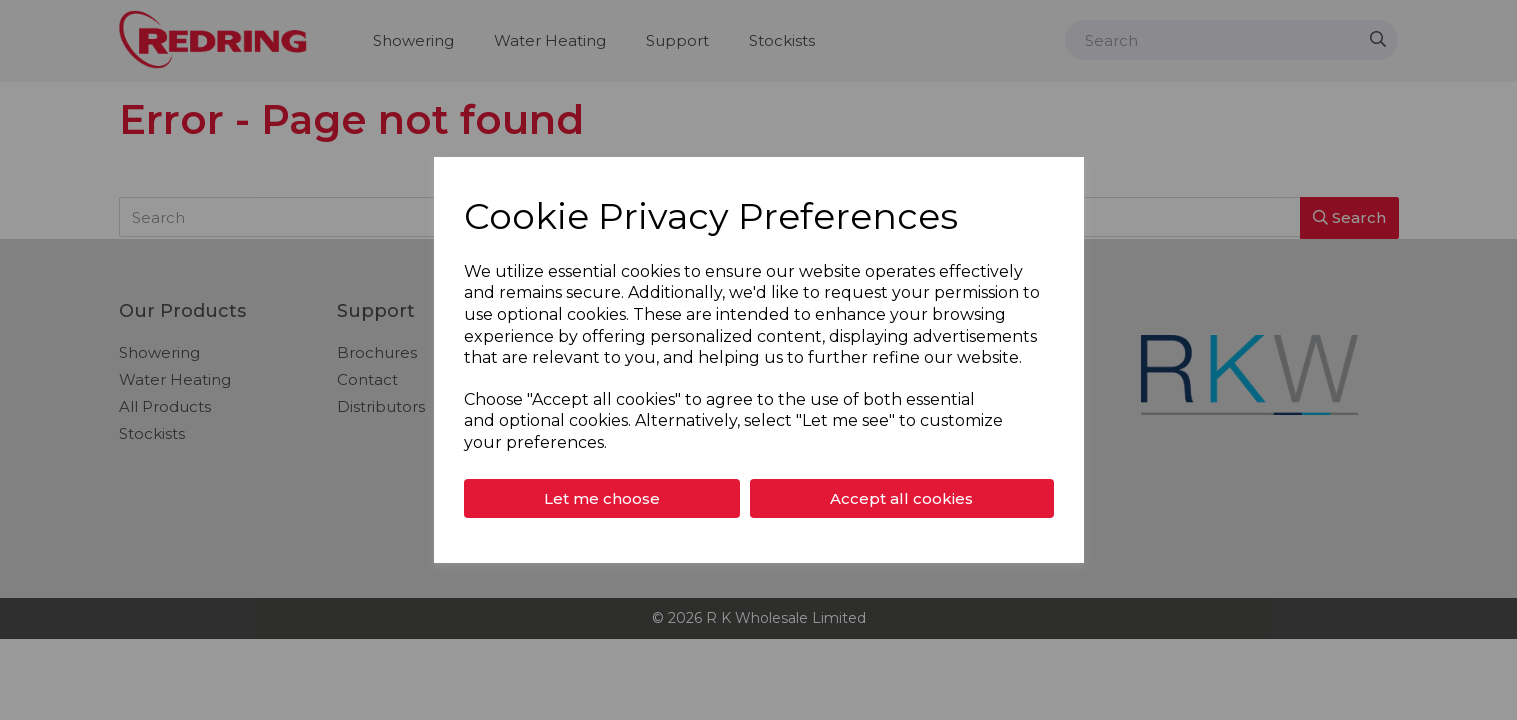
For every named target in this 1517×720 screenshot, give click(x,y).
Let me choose (602, 498)
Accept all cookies (901, 498)
